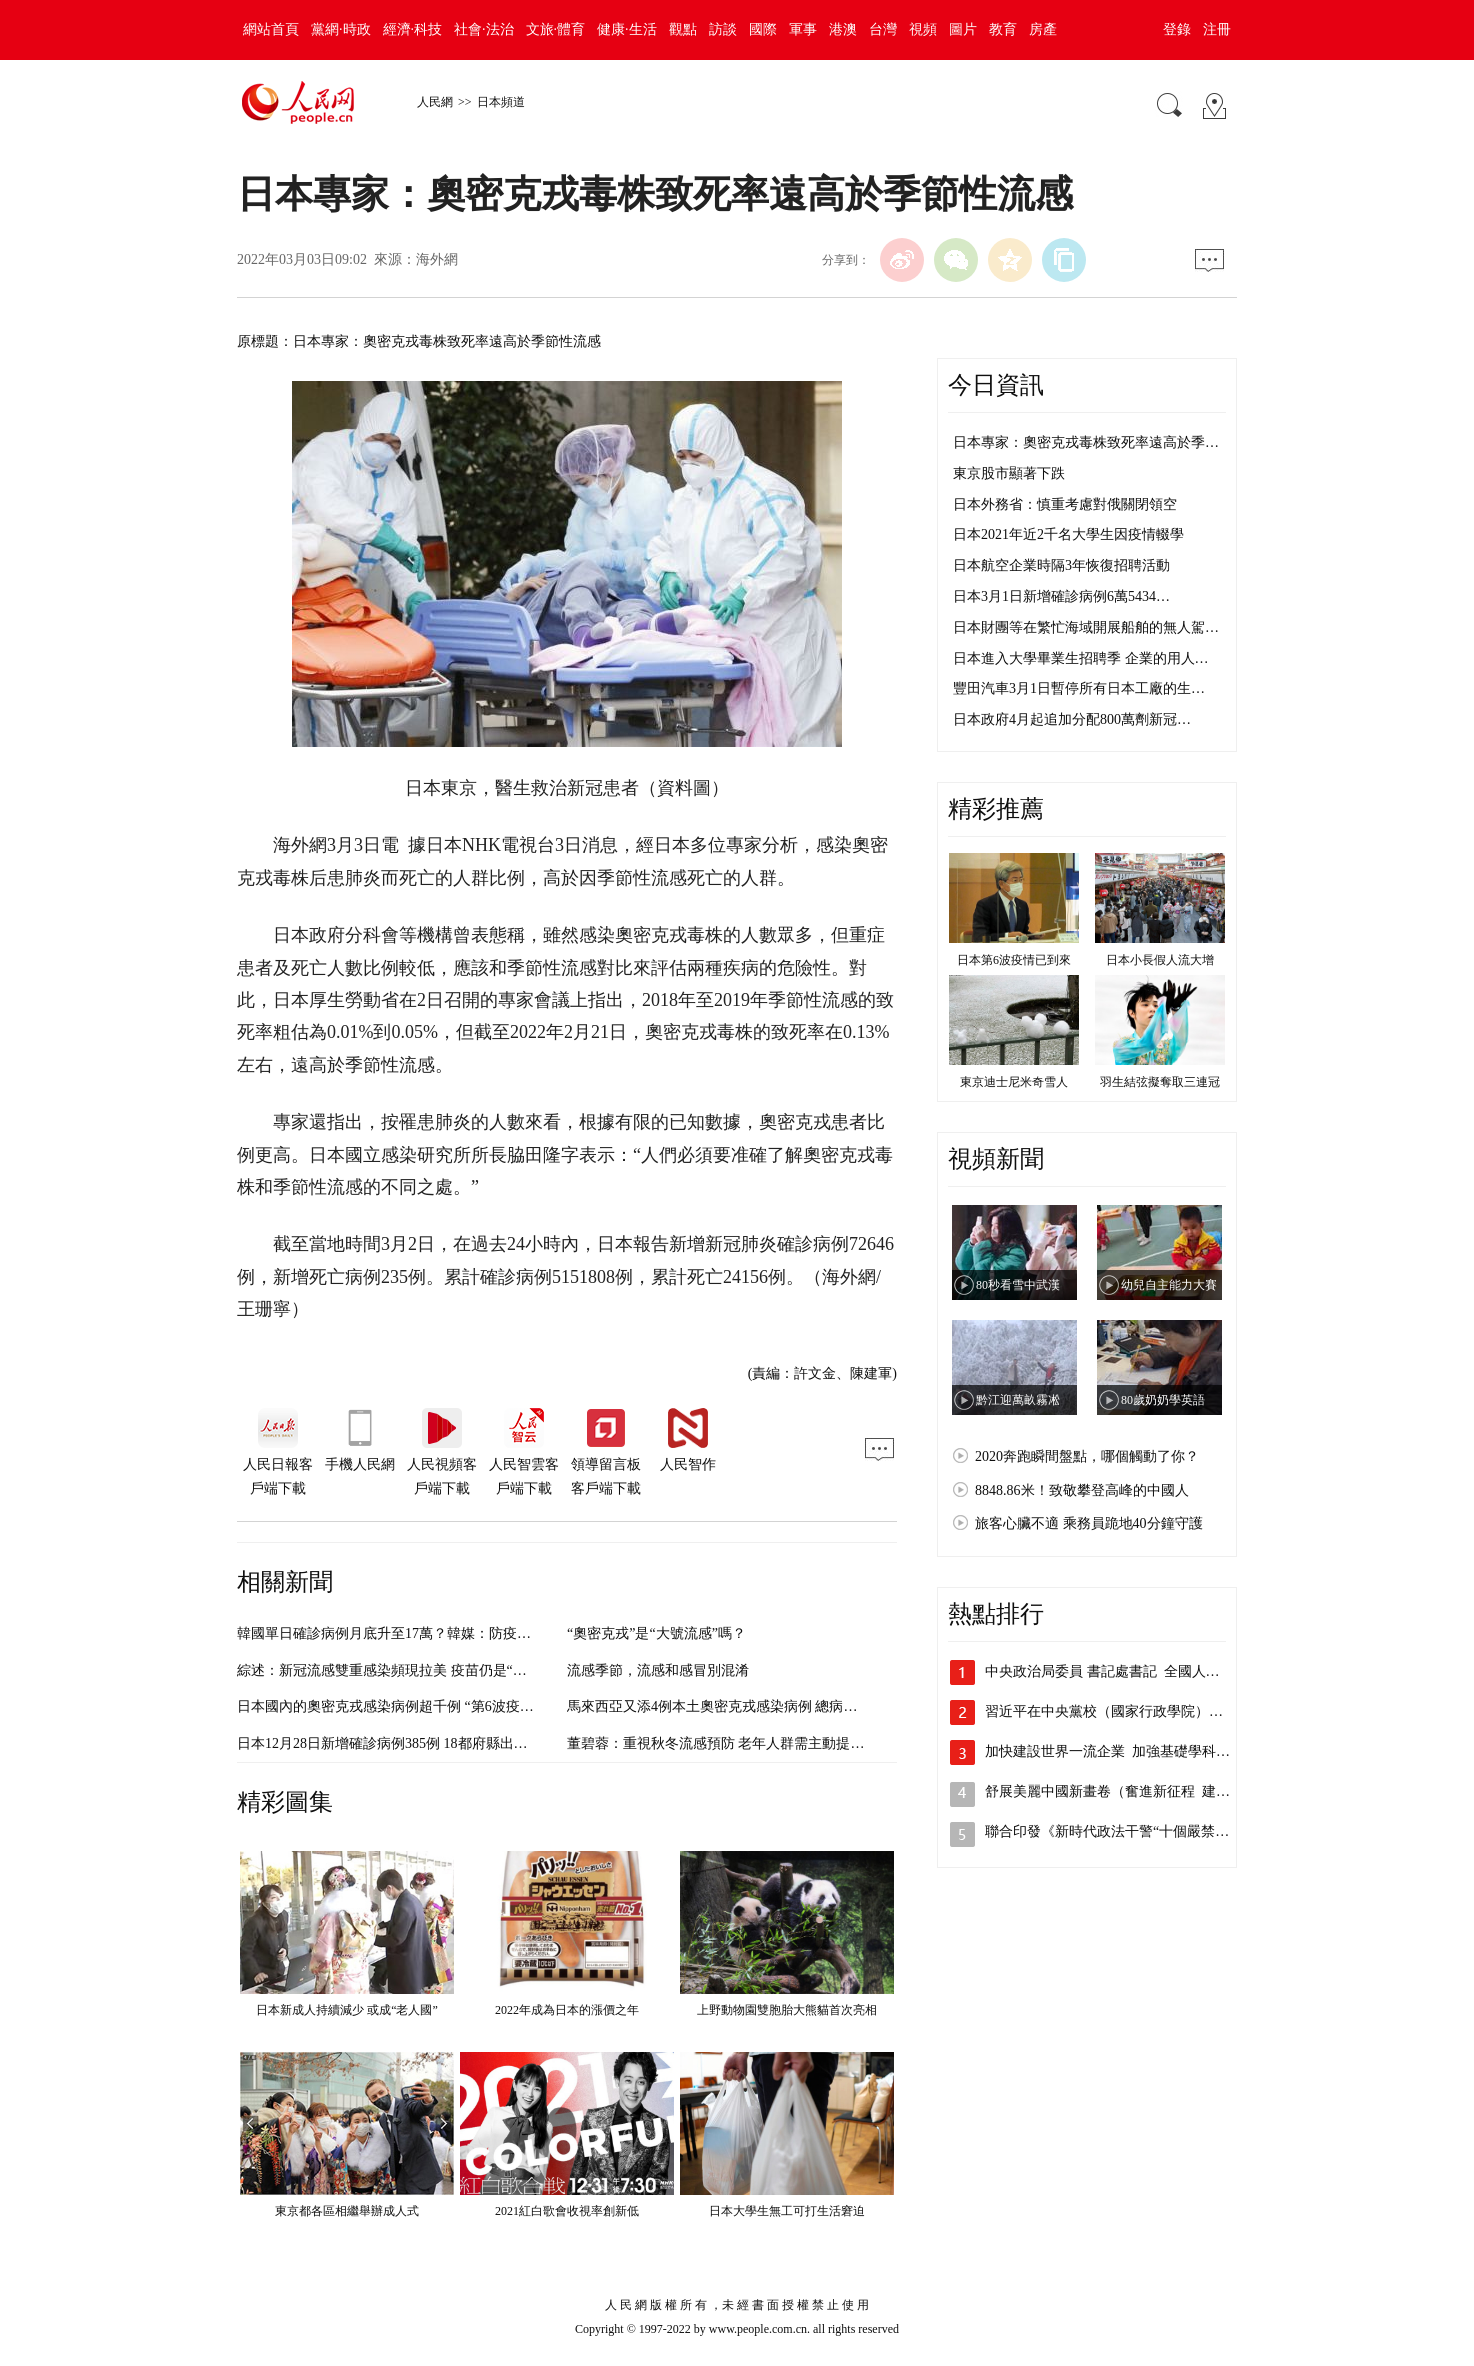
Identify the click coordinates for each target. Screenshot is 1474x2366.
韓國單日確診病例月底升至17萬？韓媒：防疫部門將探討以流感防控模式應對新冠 (489, 1633)
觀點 (683, 29)
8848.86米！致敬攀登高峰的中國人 (1082, 1490)
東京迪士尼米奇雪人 (1014, 1082)
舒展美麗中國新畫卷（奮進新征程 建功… (1114, 1791)
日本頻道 (501, 102)
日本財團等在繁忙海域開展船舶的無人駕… (1086, 627)
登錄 (1177, 29)
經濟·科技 (413, 29)
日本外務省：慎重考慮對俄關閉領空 (1065, 504)
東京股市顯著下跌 (1009, 473)
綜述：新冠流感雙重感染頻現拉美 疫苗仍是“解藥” (392, 1670)
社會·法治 (484, 29)
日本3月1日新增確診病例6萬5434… (1061, 596)
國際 (763, 29)
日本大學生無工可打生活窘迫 (787, 2211)
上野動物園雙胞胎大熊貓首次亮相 (787, 2010)
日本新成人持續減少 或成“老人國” (347, 2010)
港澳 (843, 29)
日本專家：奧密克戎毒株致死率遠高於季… (1086, 442)
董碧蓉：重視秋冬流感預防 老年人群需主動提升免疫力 (737, 1743)
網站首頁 (271, 29)
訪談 (723, 29)
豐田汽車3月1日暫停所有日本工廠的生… (1079, 688)
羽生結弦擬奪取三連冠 (1160, 1082)
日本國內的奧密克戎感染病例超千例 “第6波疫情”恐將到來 (416, 1706)
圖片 (963, 29)
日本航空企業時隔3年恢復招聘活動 (1061, 565)
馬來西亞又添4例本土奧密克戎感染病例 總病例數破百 (733, 1706)
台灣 (883, 29)
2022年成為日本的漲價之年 (567, 2010)
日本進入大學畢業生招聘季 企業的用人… (1081, 658)
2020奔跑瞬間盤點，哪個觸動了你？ (1087, 1456)
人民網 (435, 102)
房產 (1043, 29)
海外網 (437, 259)
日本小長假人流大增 (1160, 960)
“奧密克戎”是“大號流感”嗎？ (656, 1633)
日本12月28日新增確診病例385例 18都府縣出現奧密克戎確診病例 (438, 1743)
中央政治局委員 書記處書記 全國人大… (1109, 1671)
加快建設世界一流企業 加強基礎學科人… (1114, 1751)
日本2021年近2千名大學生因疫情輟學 (1068, 534)
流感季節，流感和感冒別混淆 (658, 1670)
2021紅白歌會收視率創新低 (567, 2211)
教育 (1003, 29)
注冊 (1217, 29)
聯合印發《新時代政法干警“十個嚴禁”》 (1110, 1831)
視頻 (923, 29)
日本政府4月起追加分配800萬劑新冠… (1072, 719)
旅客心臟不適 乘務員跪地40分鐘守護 (1089, 1523)
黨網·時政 (341, 29)
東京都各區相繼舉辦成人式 (347, 2211)
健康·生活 (627, 29)
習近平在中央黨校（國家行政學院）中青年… (1125, 1711)
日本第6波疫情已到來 (1014, 960)
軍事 (803, 29)
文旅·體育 (556, 29)
